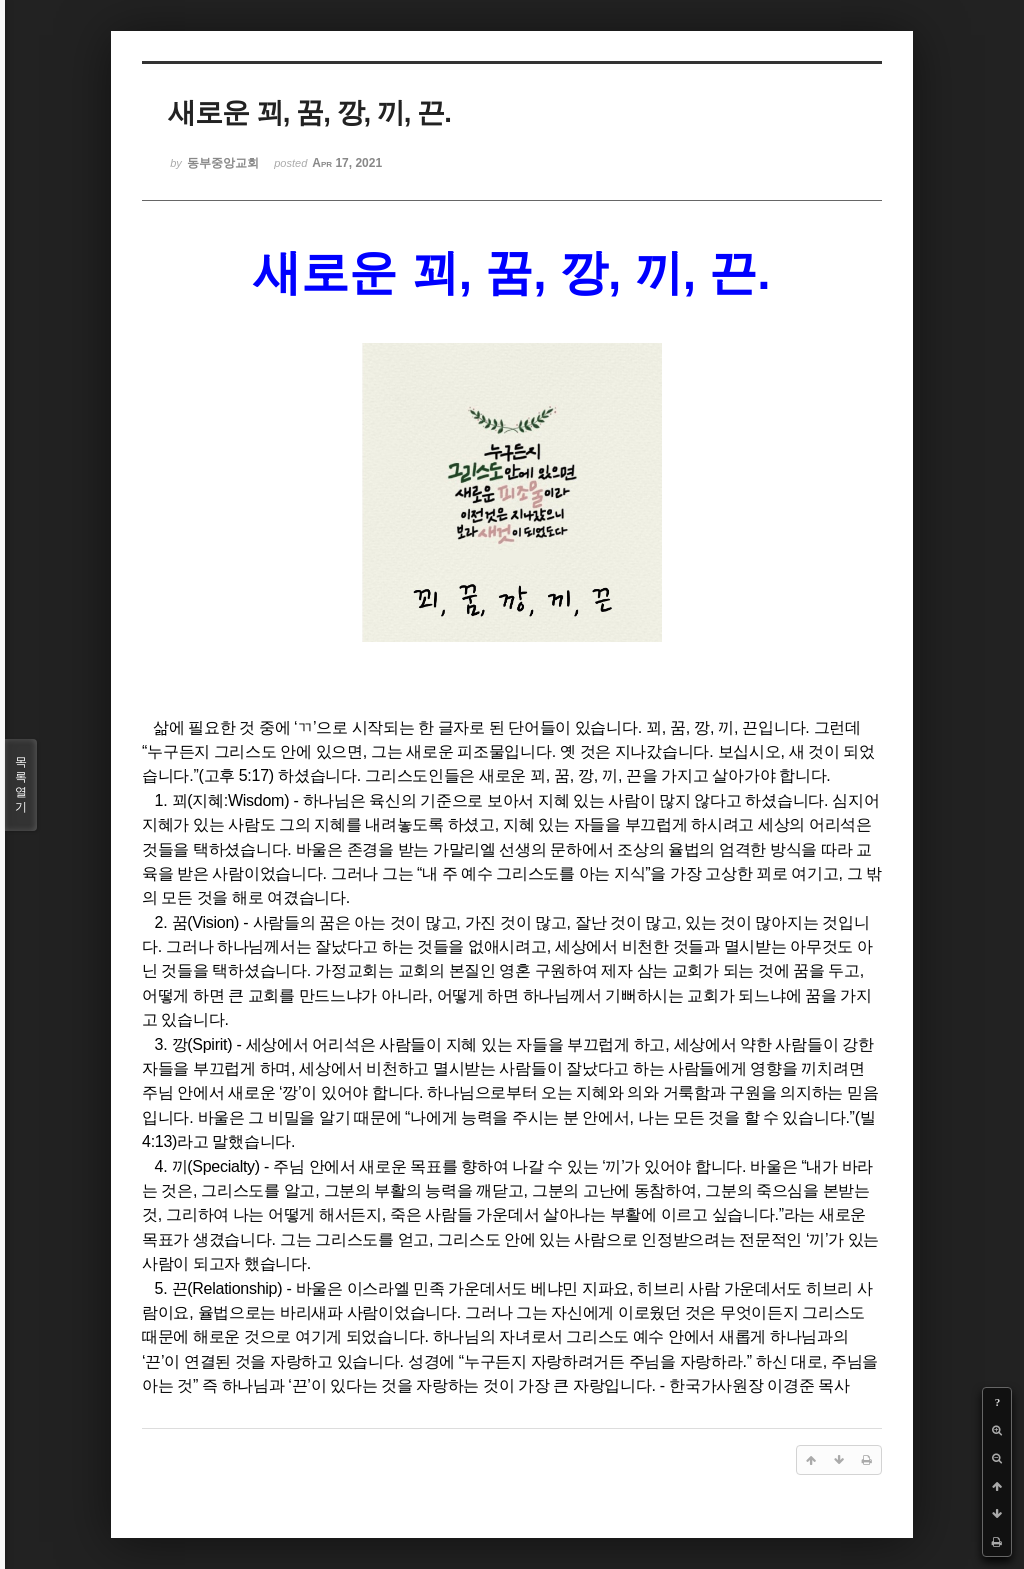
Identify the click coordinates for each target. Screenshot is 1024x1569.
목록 (21, 785)
